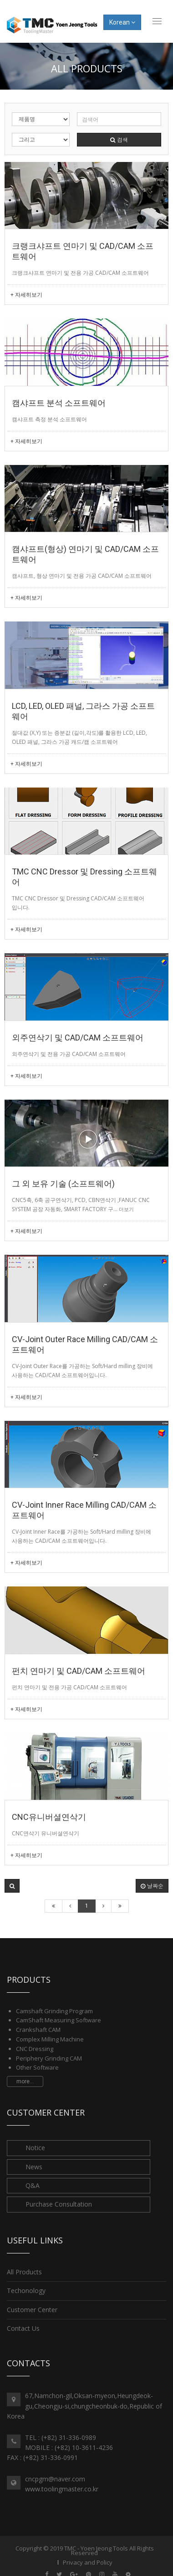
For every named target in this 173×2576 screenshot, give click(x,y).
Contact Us (23, 2328)
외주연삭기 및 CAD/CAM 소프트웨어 (77, 1037)
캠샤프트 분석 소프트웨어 (59, 403)
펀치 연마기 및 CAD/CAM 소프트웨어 (78, 1671)
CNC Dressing (34, 2049)
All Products (24, 2272)
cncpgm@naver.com (55, 2479)
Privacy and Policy (87, 2562)
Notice (35, 2147)
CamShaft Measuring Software (58, 2020)
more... (25, 2081)
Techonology (26, 2290)
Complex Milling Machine (50, 2039)
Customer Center (32, 2309)
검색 (119, 139)
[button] (12, 1886)
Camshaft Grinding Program (54, 2011)
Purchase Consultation (58, 2204)
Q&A (32, 2185)
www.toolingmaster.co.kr (61, 2489)
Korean (122, 22)
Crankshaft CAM (38, 2029)
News (33, 2166)
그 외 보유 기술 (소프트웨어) (63, 1183)
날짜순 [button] (152, 1885)
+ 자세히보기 (26, 294)
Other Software (37, 2067)
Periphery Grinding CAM (49, 2058)
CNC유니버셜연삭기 (49, 1817)
